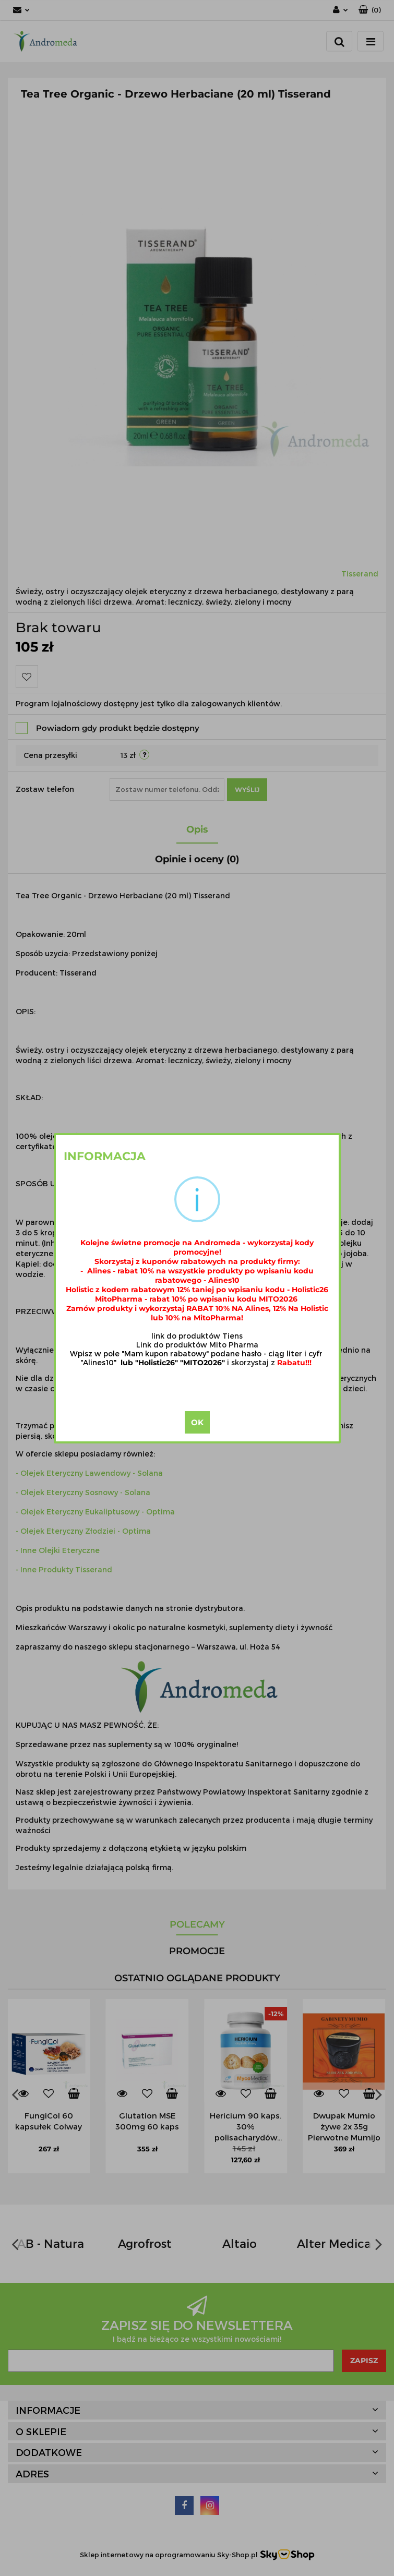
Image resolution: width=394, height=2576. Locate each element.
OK (197, 1422)
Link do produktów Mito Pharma (197, 1344)
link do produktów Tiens (197, 1335)
